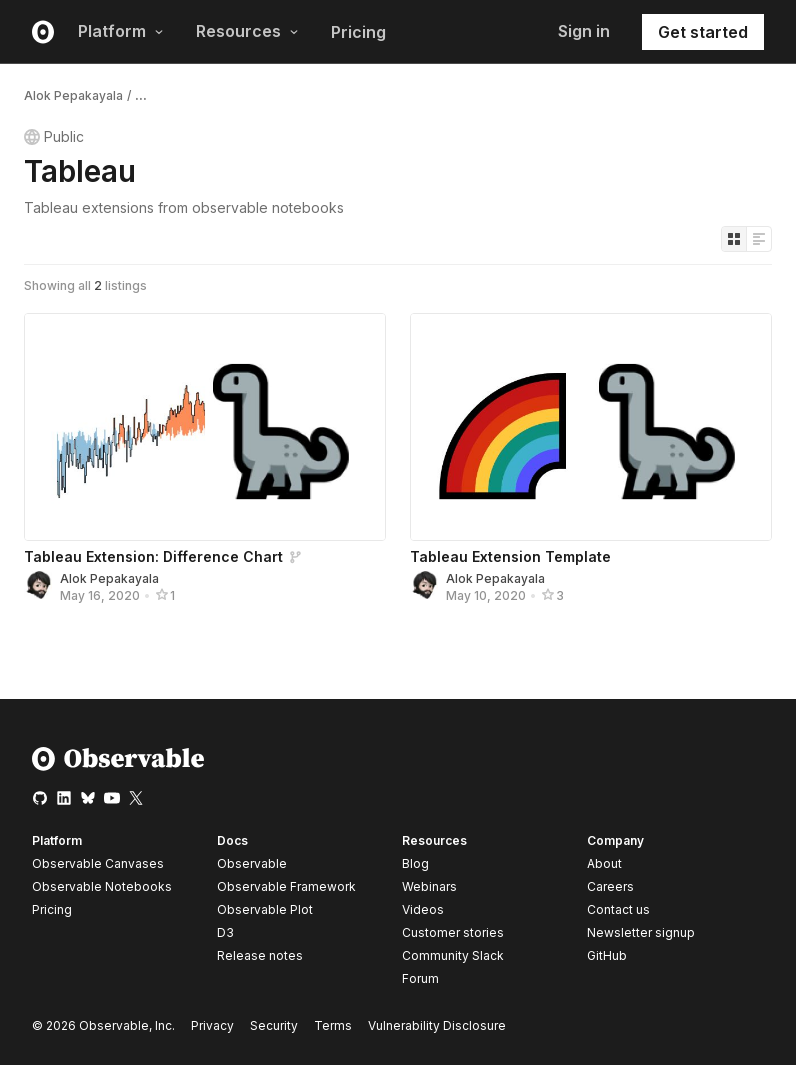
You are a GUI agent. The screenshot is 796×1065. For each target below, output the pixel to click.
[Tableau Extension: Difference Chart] (205, 427)
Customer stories (453, 932)
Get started (703, 32)
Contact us (618, 910)
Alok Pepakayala (73, 95)
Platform (121, 31)
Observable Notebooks (102, 886)
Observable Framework (286, 886)
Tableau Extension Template (510, 556)
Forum (420, 978)
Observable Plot (265, 909)
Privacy (212, 1025)
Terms (333, 1025)
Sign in (584, 31)
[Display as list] (759, 239)
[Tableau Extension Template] (591, 427)
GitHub (607, 955)
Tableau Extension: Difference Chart (153, 556)
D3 (225, 932)
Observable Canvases (98, 863)
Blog (415, 863)
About (604, 863)
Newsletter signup (641, 933)
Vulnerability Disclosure (437, 1025)
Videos (423, 909)
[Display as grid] (734, 239)
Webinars (429, 886)
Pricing (358, 32)
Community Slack (453, 955)
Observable (252, 863)
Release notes (260, 955)
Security (274, 1025)
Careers (610, 886)
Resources (247, 31)
